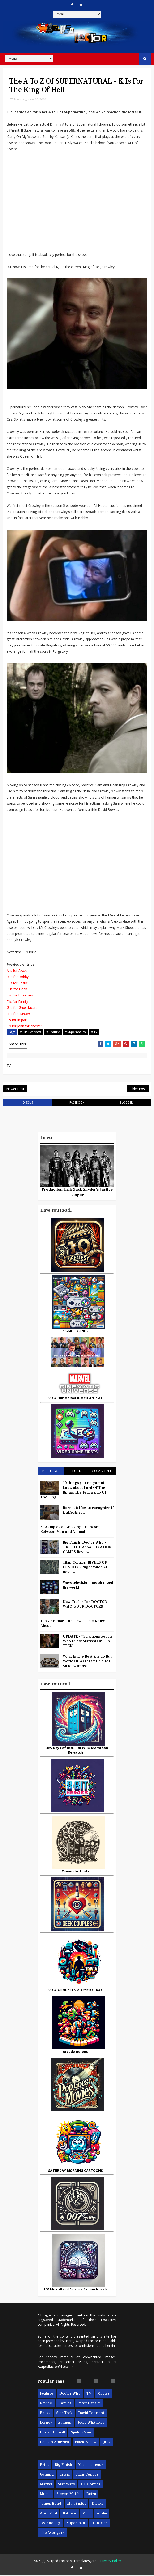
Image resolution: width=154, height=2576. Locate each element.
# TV (94, 1032)
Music (45, 2495)
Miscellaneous (90, 2466)
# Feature (53, 1032)
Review (46, 2404)
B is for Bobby (18, 977)
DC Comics (90, 2485)
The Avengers (52, 2533)
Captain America (54, 2443)
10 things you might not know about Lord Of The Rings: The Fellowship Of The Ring (73, 1490)
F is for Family (17, 1002)
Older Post (138, 1089)
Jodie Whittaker (90, 2423)
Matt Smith (76, 2504)
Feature (46, 2394)
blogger (126, 1104)
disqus (28, 1104)
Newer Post (15, 1089)
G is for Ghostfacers (22, 1008)
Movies (103, 2394)
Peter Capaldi (88, 2404)
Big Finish (63, 2466)
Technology (50, 2524)
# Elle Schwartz (31, 1032)
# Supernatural (75, 1032)
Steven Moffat (68, 2495)
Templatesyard (84, 2561)
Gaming (47, 2475)
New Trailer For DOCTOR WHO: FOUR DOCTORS (85, 1605)
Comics (65, 2404)
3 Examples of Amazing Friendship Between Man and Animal (71, 1530)
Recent (76, 1471)
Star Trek (64, 2414)
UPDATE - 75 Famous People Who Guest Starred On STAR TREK (88, 1642)
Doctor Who (70, 2394)
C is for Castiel (18, 983)
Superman (76, 2524)
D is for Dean (17, 989)
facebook (76, 1104)
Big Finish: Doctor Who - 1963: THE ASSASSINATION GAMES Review (87, 1548)
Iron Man (99, 2524)
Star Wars (66, 2485)
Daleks (97, 2504)
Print (44, 2466)
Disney (46, 2423)
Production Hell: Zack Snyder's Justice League (77, 1193)
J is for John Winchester (24, 1026)
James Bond (50, 2504)
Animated (48, 2514)
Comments (103, 1471)
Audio (102, 2514)
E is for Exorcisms (20, 995)
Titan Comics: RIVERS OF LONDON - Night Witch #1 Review (85, 1568)
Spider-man (81, 2433)
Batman (65, 2423)
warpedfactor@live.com (56, 2367)
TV (88, 2394)
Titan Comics (87, 2475)
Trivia (65, 2475)
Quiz (106, 2443)
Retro (91, 2495)
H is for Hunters (19, 1014)
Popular (51, 1471)
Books (45, 2414)
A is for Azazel (18, 971)
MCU (86, 2514)
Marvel (46, 2485)
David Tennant (91, 2414)
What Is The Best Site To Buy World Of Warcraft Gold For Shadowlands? (87, 1662)
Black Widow (85, 2443)
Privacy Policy (110, 2561)
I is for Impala (17, 1020)
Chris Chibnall (52, 2433)
